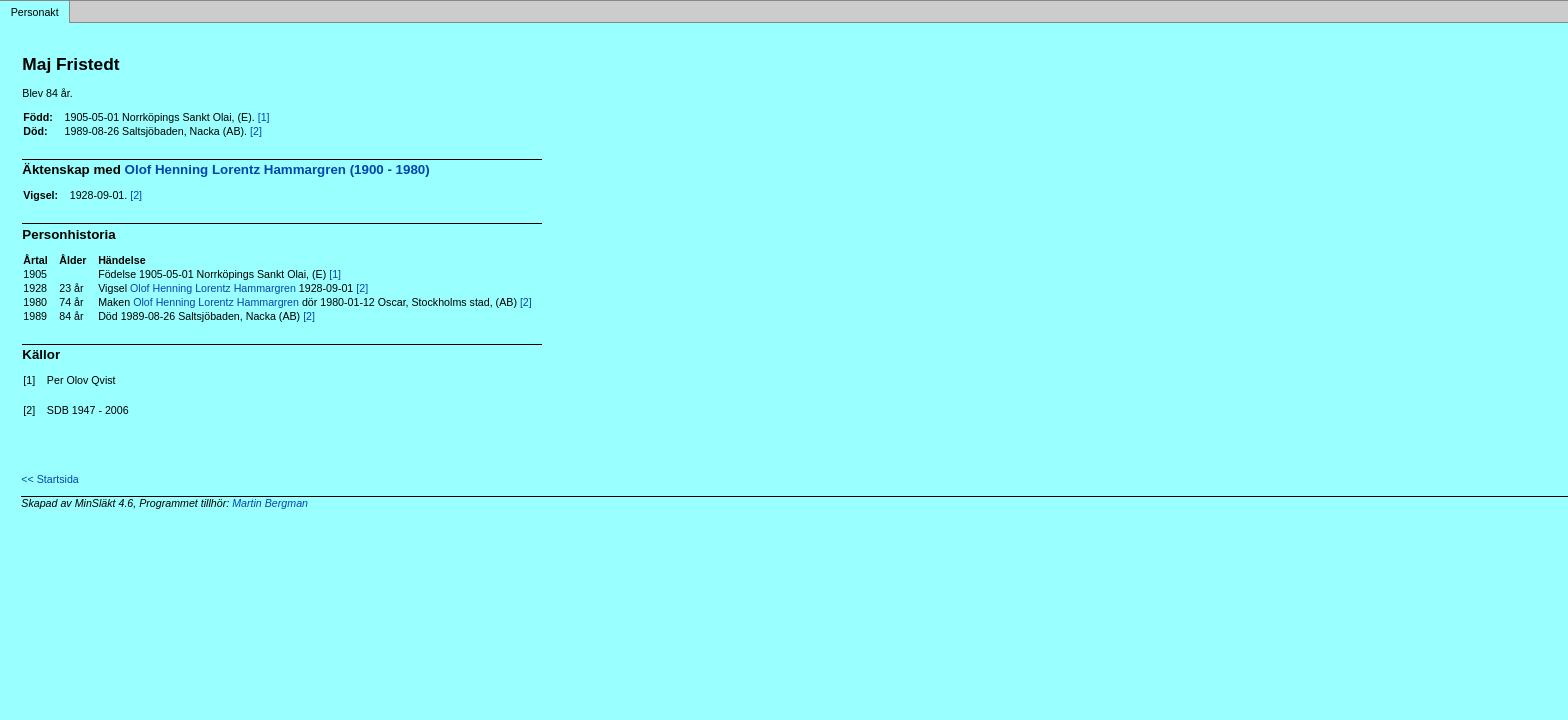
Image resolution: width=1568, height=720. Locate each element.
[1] (264, 117)
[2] (256, 131)
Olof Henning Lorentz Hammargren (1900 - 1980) (277, 169)
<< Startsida (49, 479)
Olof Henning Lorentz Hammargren (213, 288)
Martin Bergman (270, 503)
